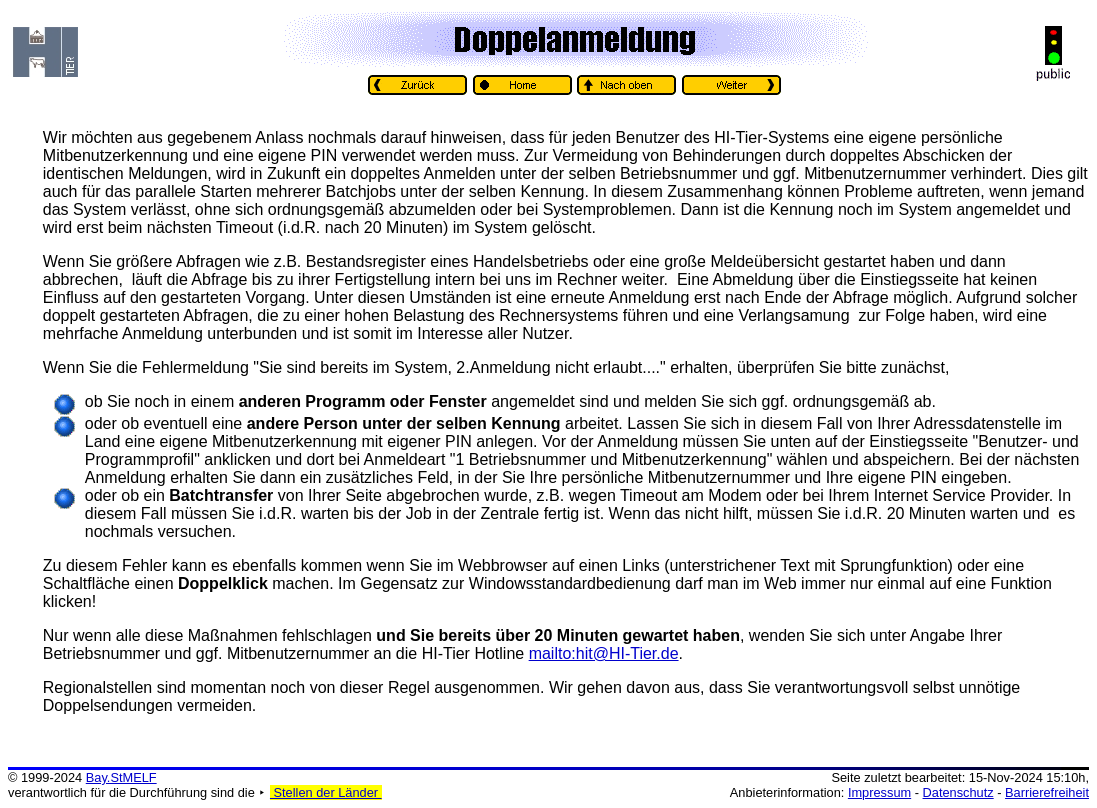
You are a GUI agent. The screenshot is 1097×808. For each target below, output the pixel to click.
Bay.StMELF (121, 777)
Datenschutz (958, 792)
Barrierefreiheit (1047, 792)
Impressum (879, 792)
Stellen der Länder (326, 792)
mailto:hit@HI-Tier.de (604, 653)
